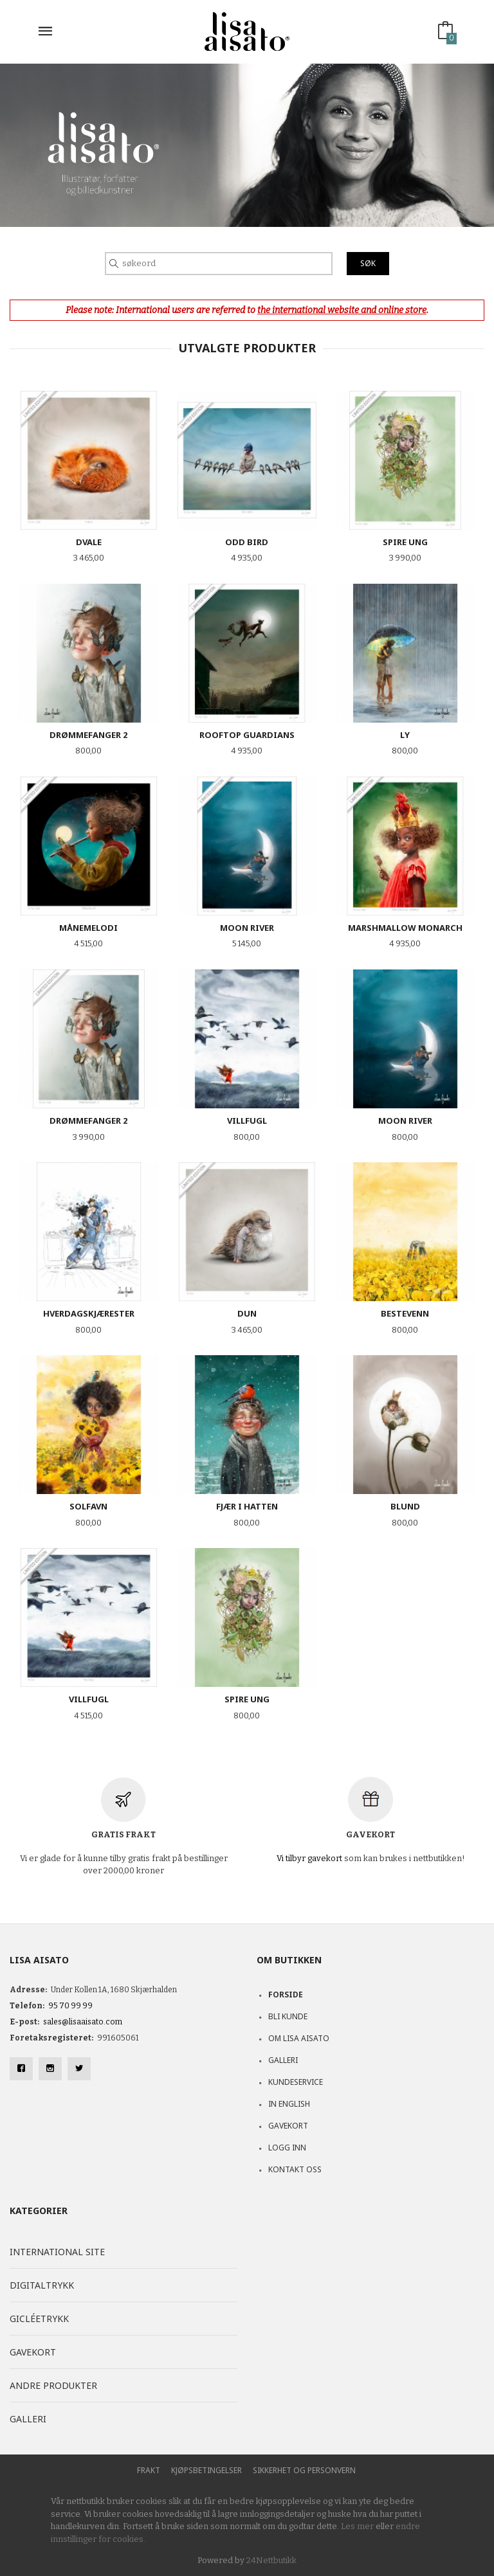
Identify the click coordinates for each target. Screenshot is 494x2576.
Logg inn (287, 2147)
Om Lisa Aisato (298, 2038)
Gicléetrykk (39, 2318)
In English (289, 2103)
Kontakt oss (295, 2169)
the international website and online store (341, 310)
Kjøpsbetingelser (206, 2470)
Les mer (357, 2526)
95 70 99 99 (70, 2005)
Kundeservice (295, 2081)
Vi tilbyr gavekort (309, 1858)
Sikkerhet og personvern (304, 2470)
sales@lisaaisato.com (82, 2021)
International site (57, 2252)
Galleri (283, 2060)
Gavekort (288, 2125)
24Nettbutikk (271, 2560)
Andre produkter (53, 2385)
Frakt (148, 2470)
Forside (285, 1994)
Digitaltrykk (42, 2285)
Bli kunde (287, 2016)
